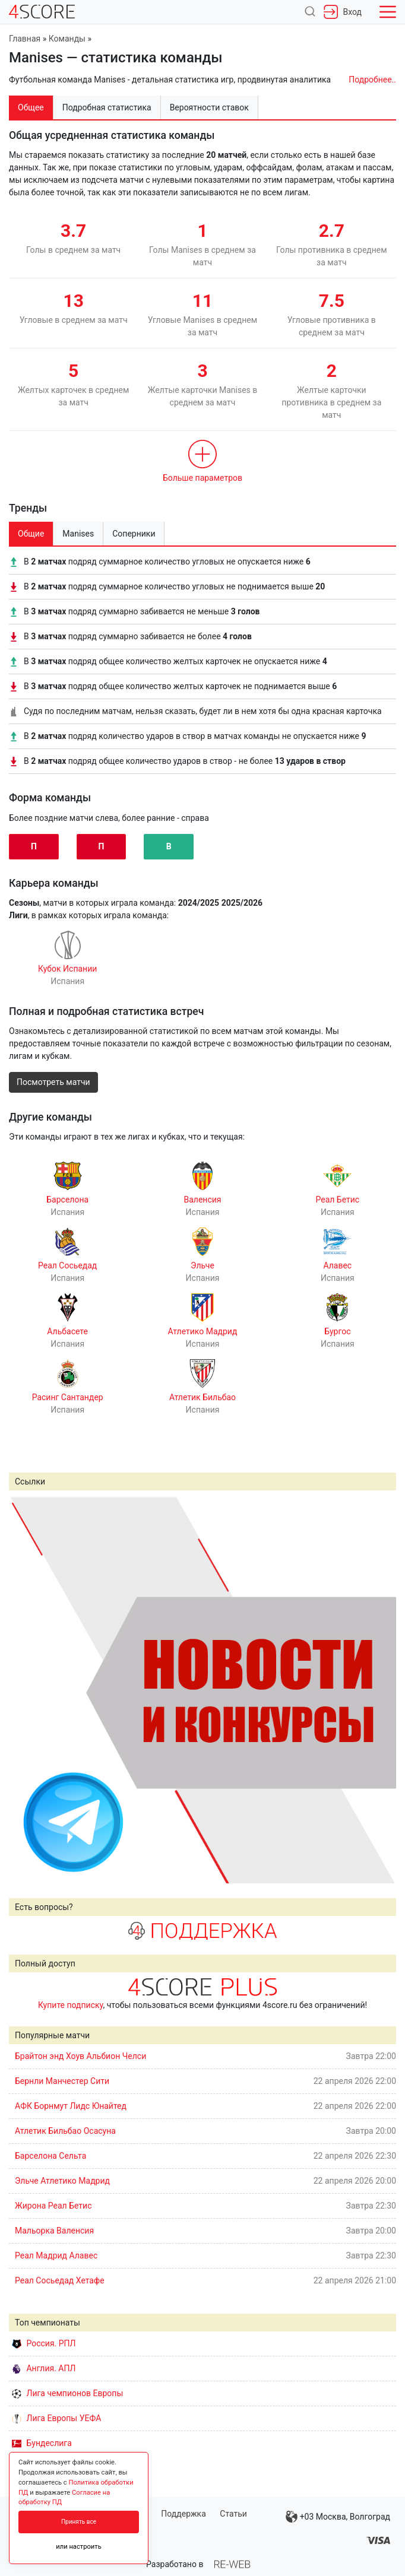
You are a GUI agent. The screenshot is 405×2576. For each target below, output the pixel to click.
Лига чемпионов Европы (67, 2393)
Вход (343, 12)
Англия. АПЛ (43, 2368)
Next (380, 1689)
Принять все (78, 2521)
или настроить (79, 2546)
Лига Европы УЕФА (56, 2418)
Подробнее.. (372, 79)
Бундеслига (42, 2443)
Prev (24, 1689)
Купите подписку (70, 2005)
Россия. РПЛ (44, 2343)
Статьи (233, 2513)
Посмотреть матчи (53, 1082)
